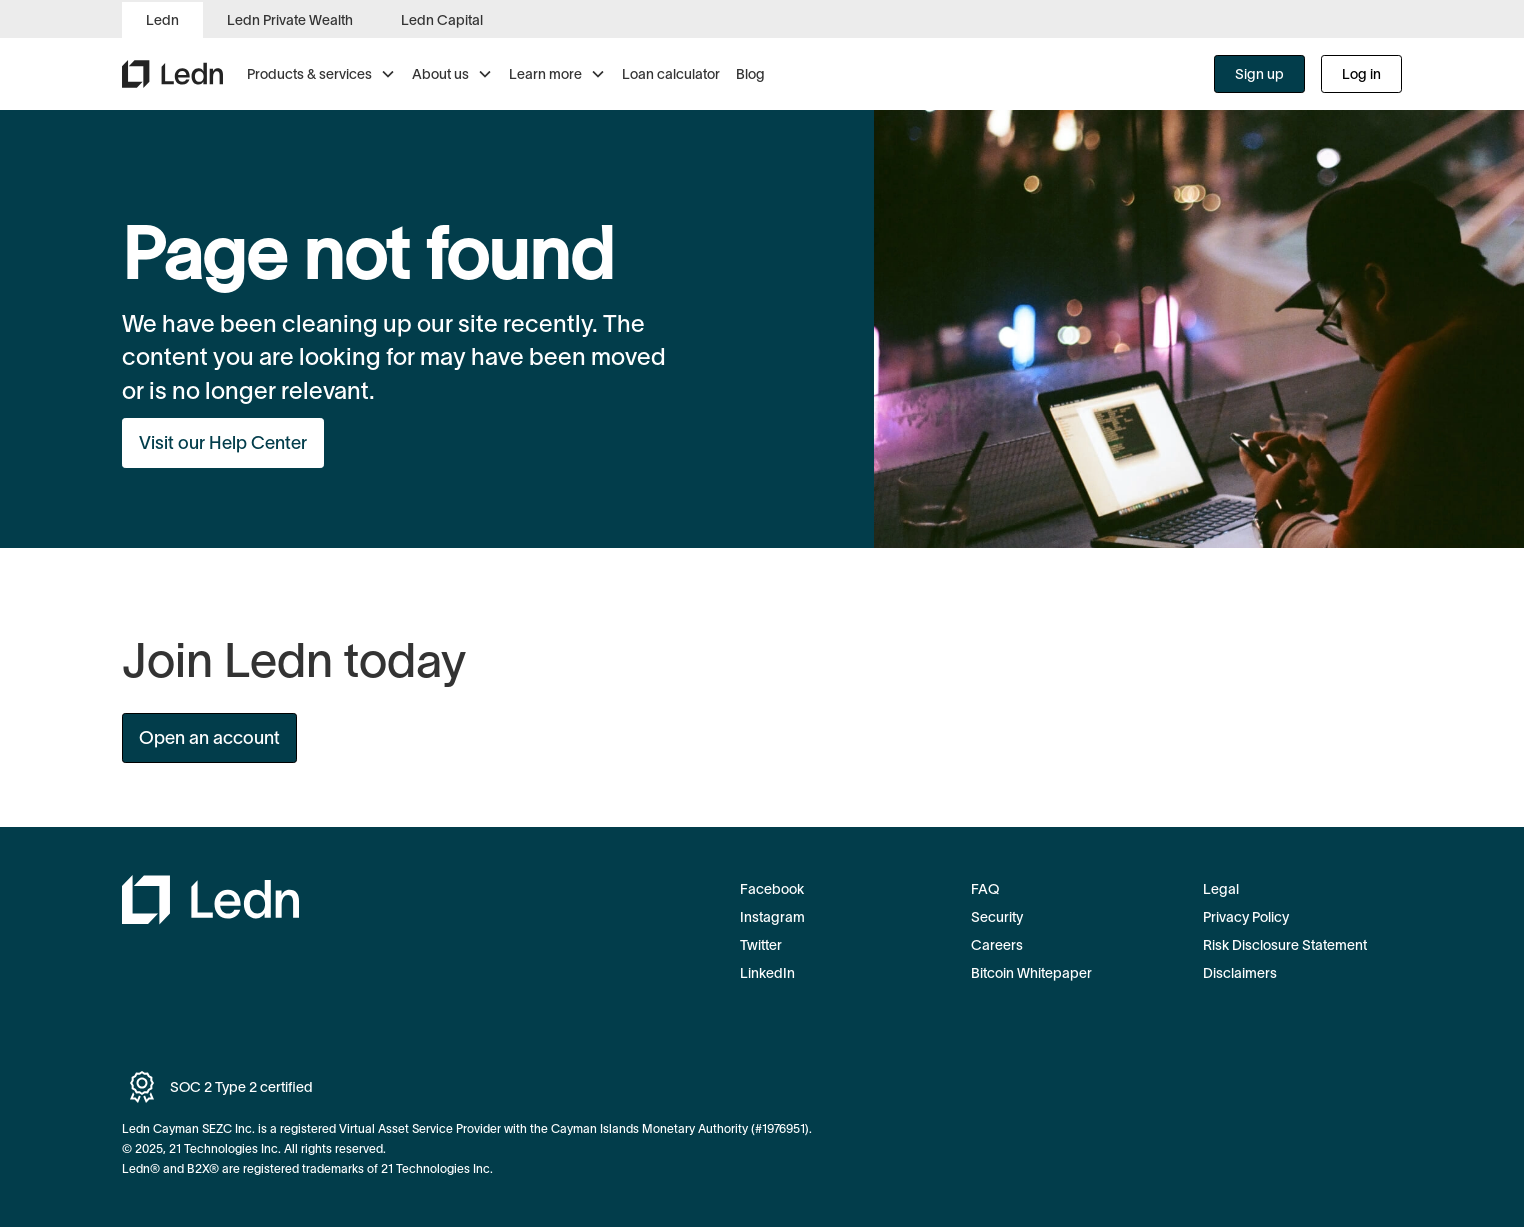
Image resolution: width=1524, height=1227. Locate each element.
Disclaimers (1240, 973)
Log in (1361, 74)
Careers (997, 945)
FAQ (985, 889)
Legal (1221, 889)
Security (997, 917)
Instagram (772, 917)
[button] (321, 74)
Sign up (1259, 74)
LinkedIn (767, 973)
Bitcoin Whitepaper (1031, 973)
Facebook (772, 889)
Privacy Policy (1246, 917)
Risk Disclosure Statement (1285, 945)
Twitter (761, 945)
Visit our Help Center (223, 443)
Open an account (209, 738)
